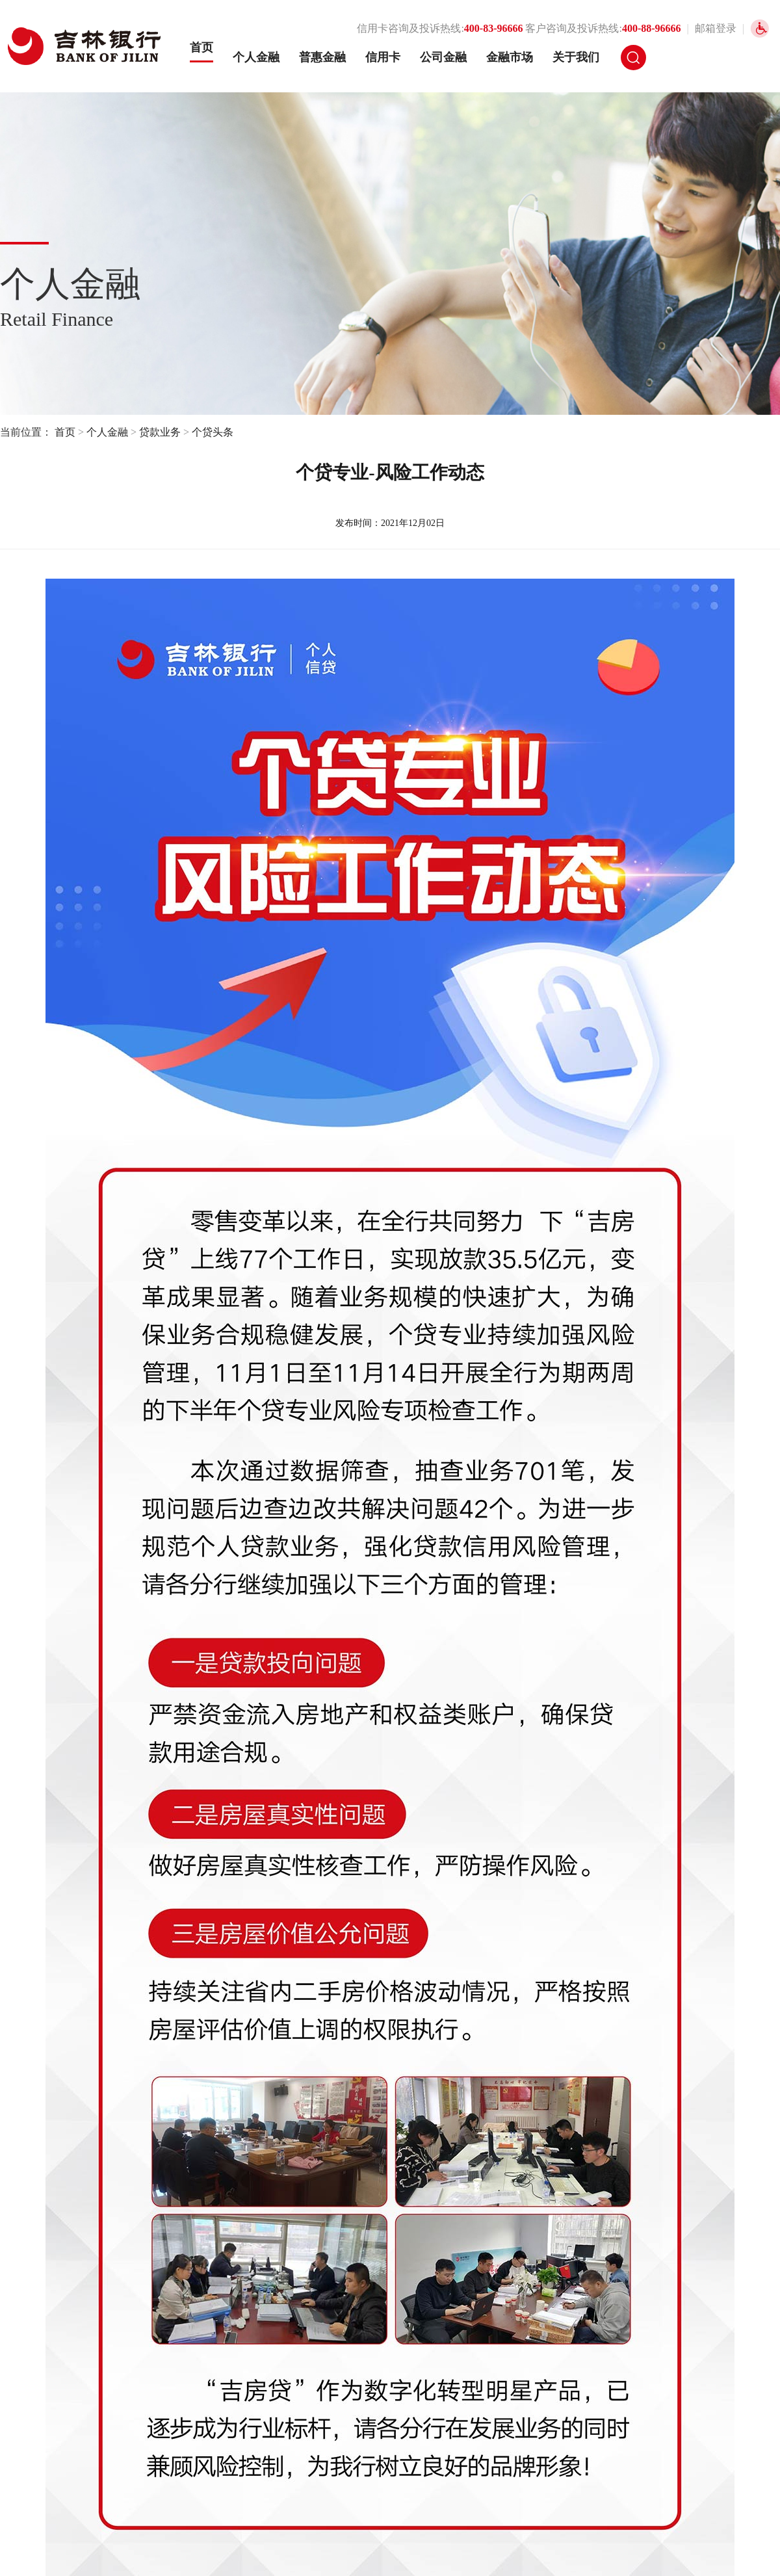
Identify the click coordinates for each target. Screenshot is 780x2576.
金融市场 (509, 57)
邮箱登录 (715, 28)
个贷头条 (212, 432)
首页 (201, 47)
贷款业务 (160, 432)
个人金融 (256, 57)
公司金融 (443, 57)
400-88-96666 (651, 28)
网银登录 (701, 57)
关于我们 (575, 57)
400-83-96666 (493, 28)
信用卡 (382, 57)
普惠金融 (322, 57)
